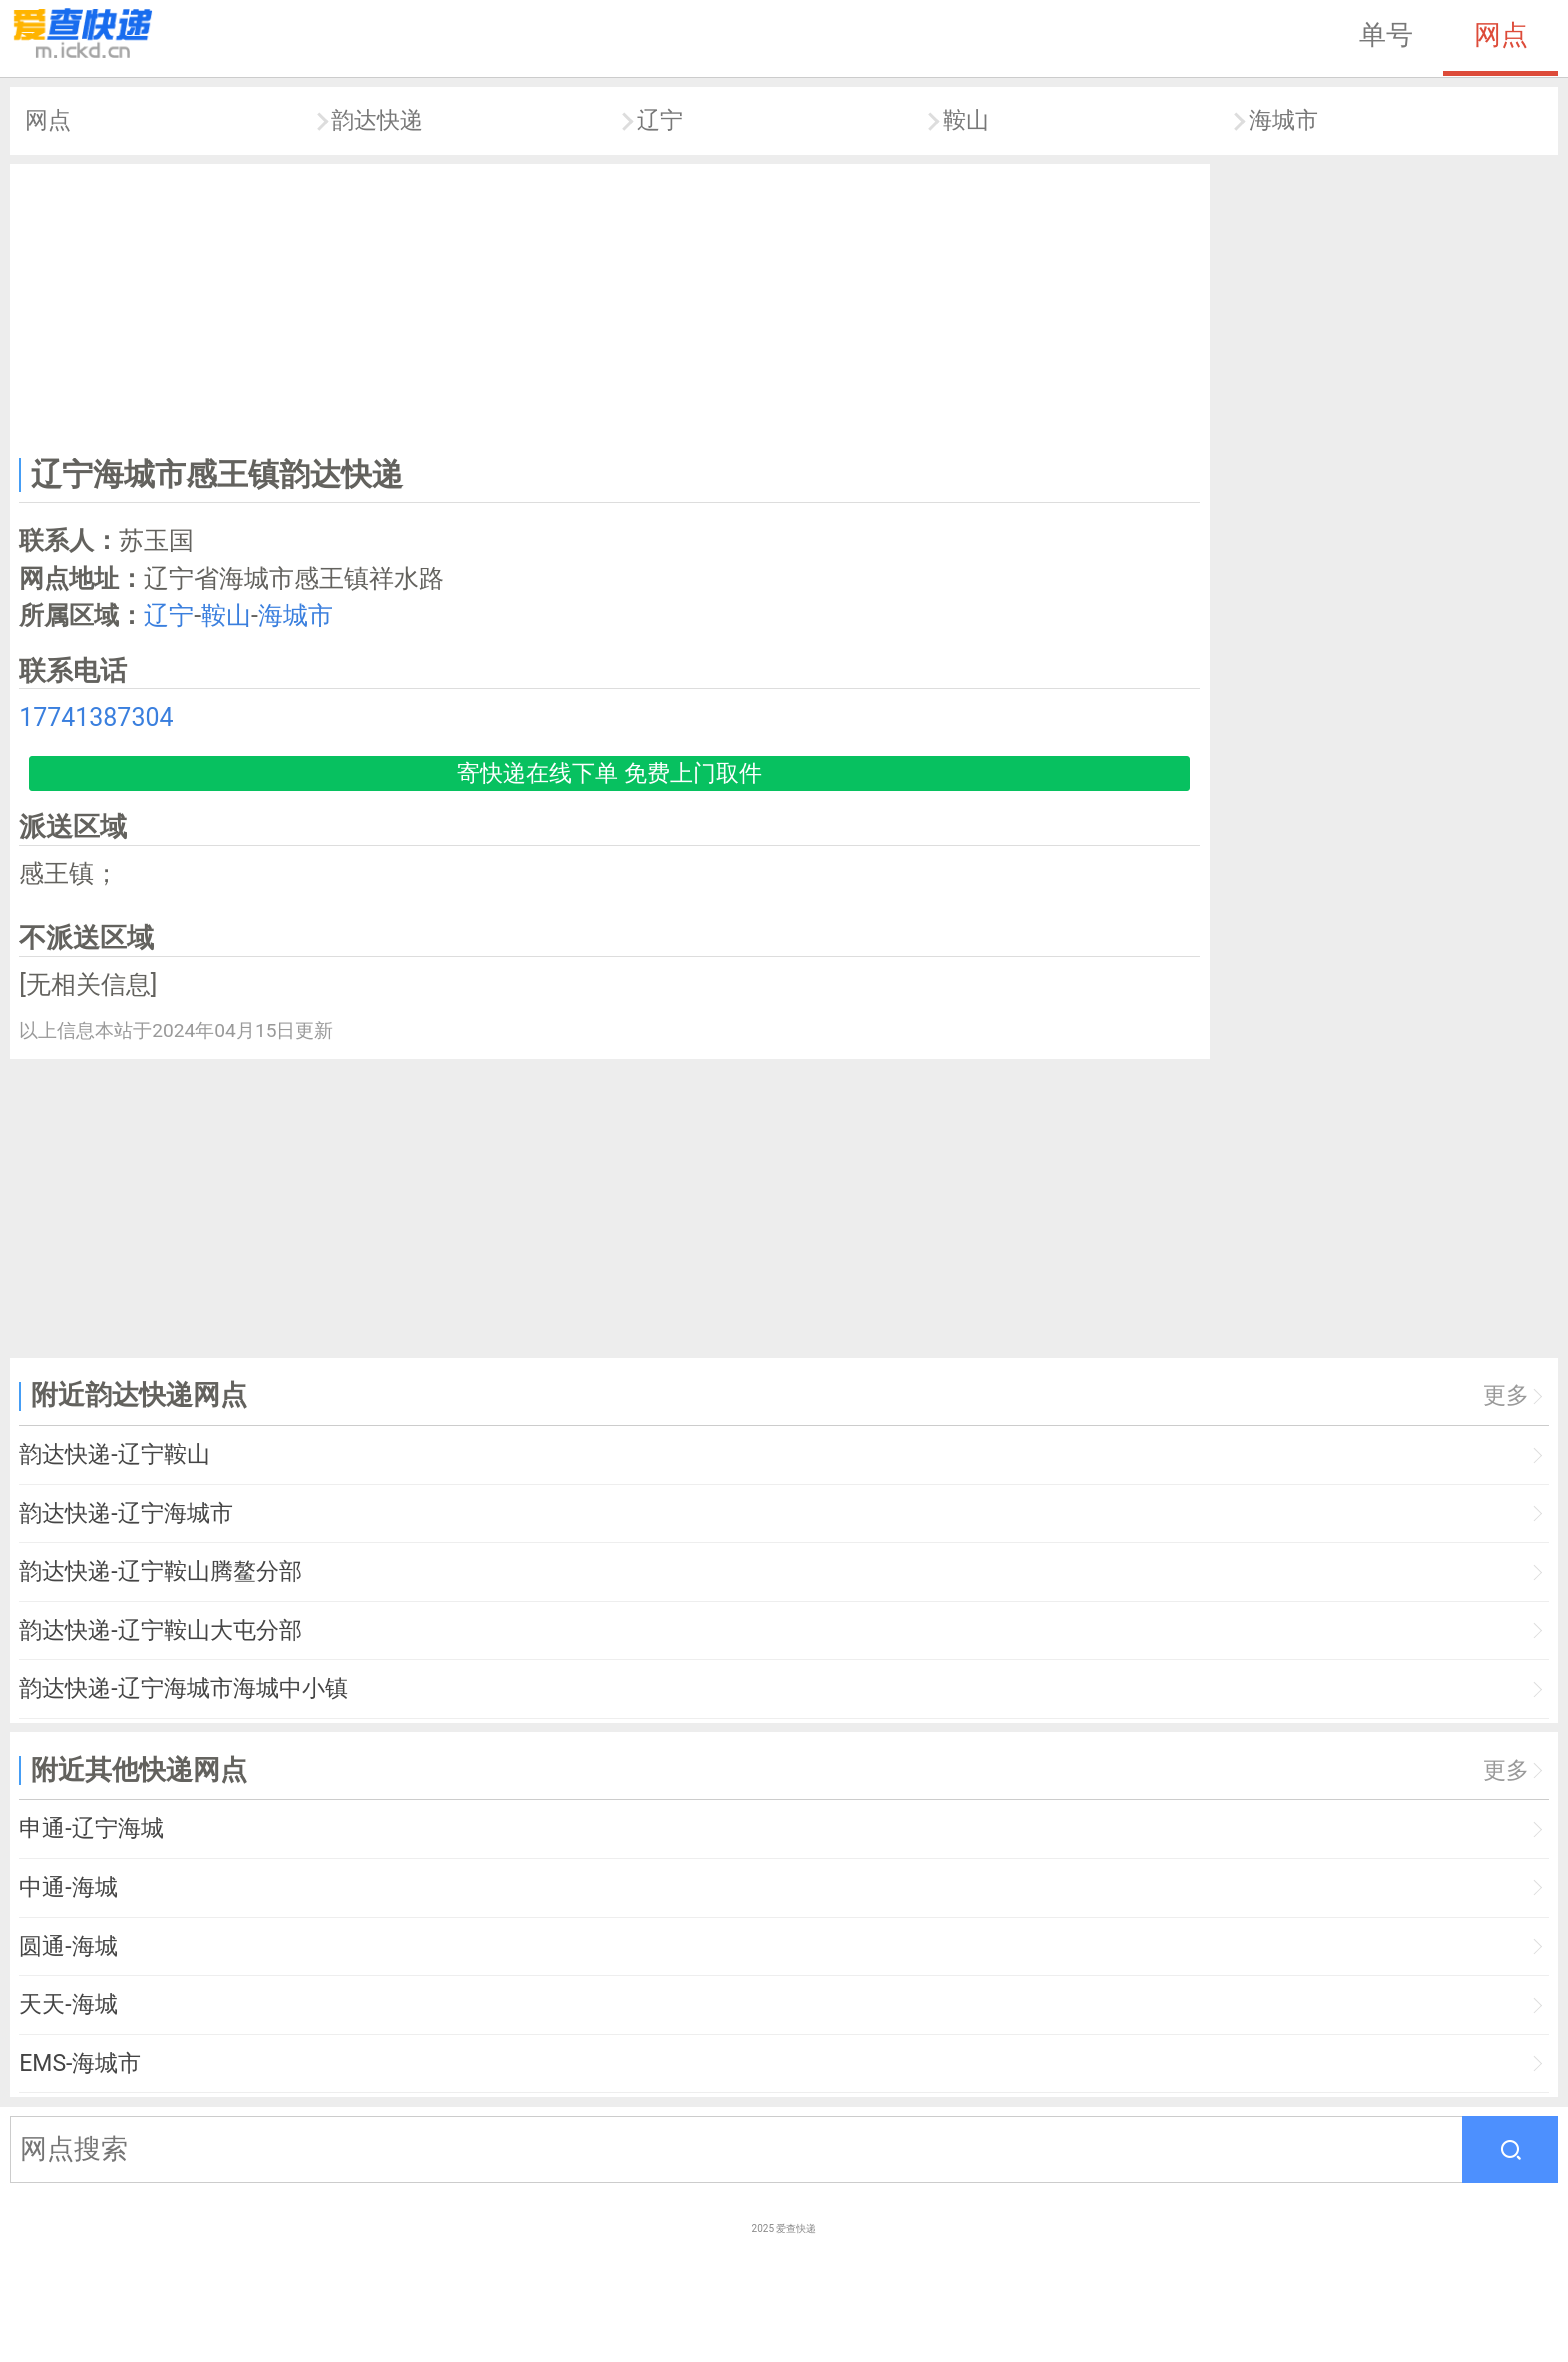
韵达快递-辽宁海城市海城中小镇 (183, 1688)
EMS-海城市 (80, 2063)
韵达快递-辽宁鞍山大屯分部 (160, 1630)
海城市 (1283, 120)
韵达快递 (377, 120)
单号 (1386, 35)
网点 (1501, 35)
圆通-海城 (68, 1946)
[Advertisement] (610, 306)
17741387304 (96, 717)
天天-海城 (68, 2004)
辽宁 (660, 120)
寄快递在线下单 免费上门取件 (609, 773)
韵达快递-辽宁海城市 (125, 1513)
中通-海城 (68, 1887)
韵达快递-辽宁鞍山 (114, 1454)
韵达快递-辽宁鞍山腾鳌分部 (160, 1571)
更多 (1506, 1395)
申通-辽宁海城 (91, 1828)
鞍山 (966, 120)
